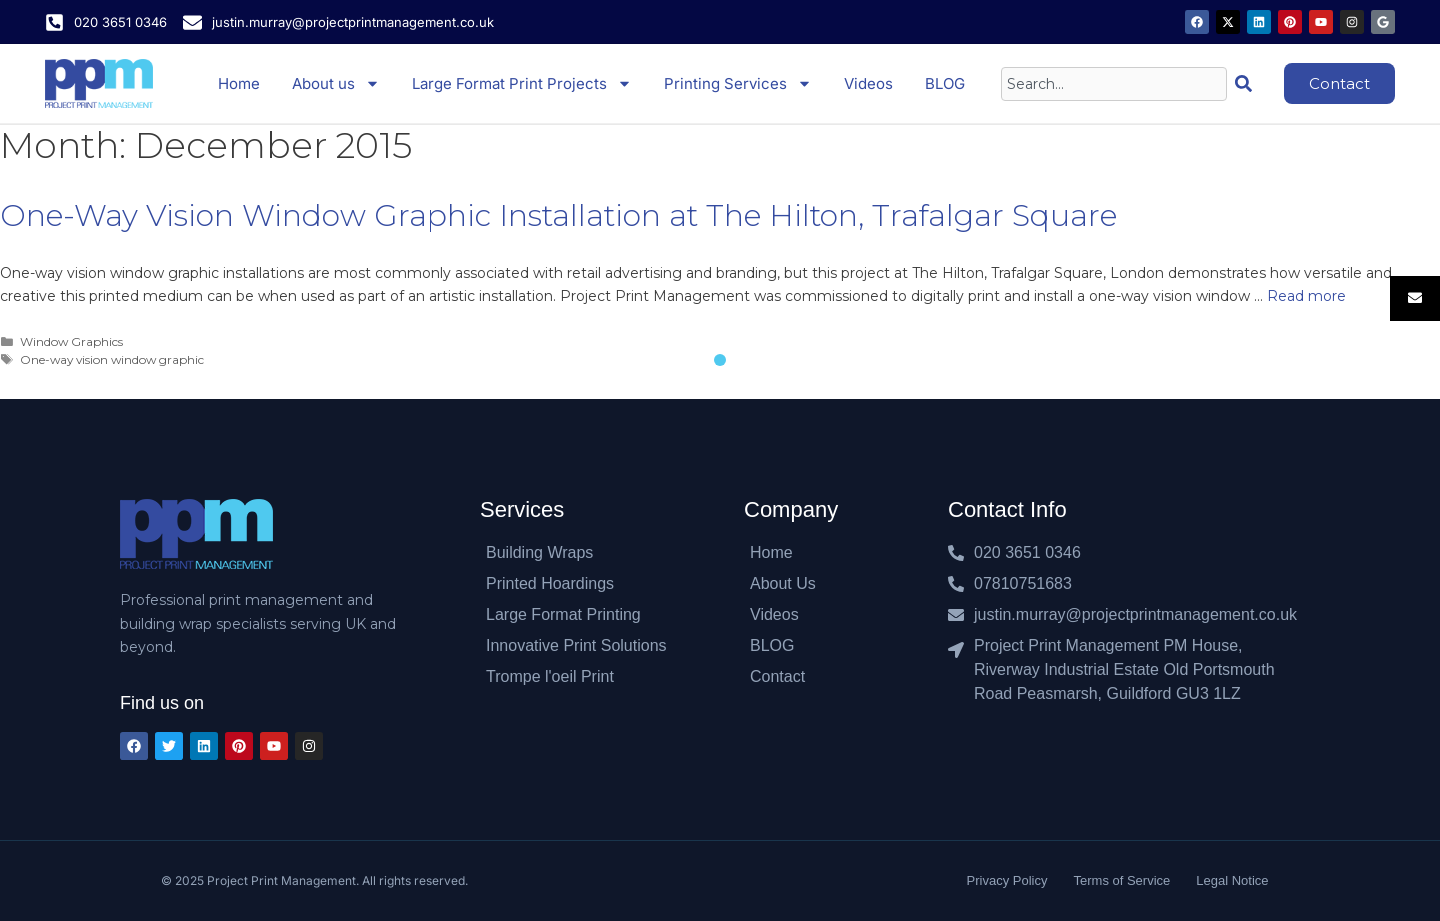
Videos (868, 83)
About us (336, 83)
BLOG (945, 83)
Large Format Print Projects (522, 83)
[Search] (1247, 84)
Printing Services (738, 83)
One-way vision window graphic (112, 359)
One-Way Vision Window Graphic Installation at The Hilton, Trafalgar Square (558, 215)
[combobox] (1114, 84)
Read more (1306, 296)
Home (239, 83)
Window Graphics (71, 341)
